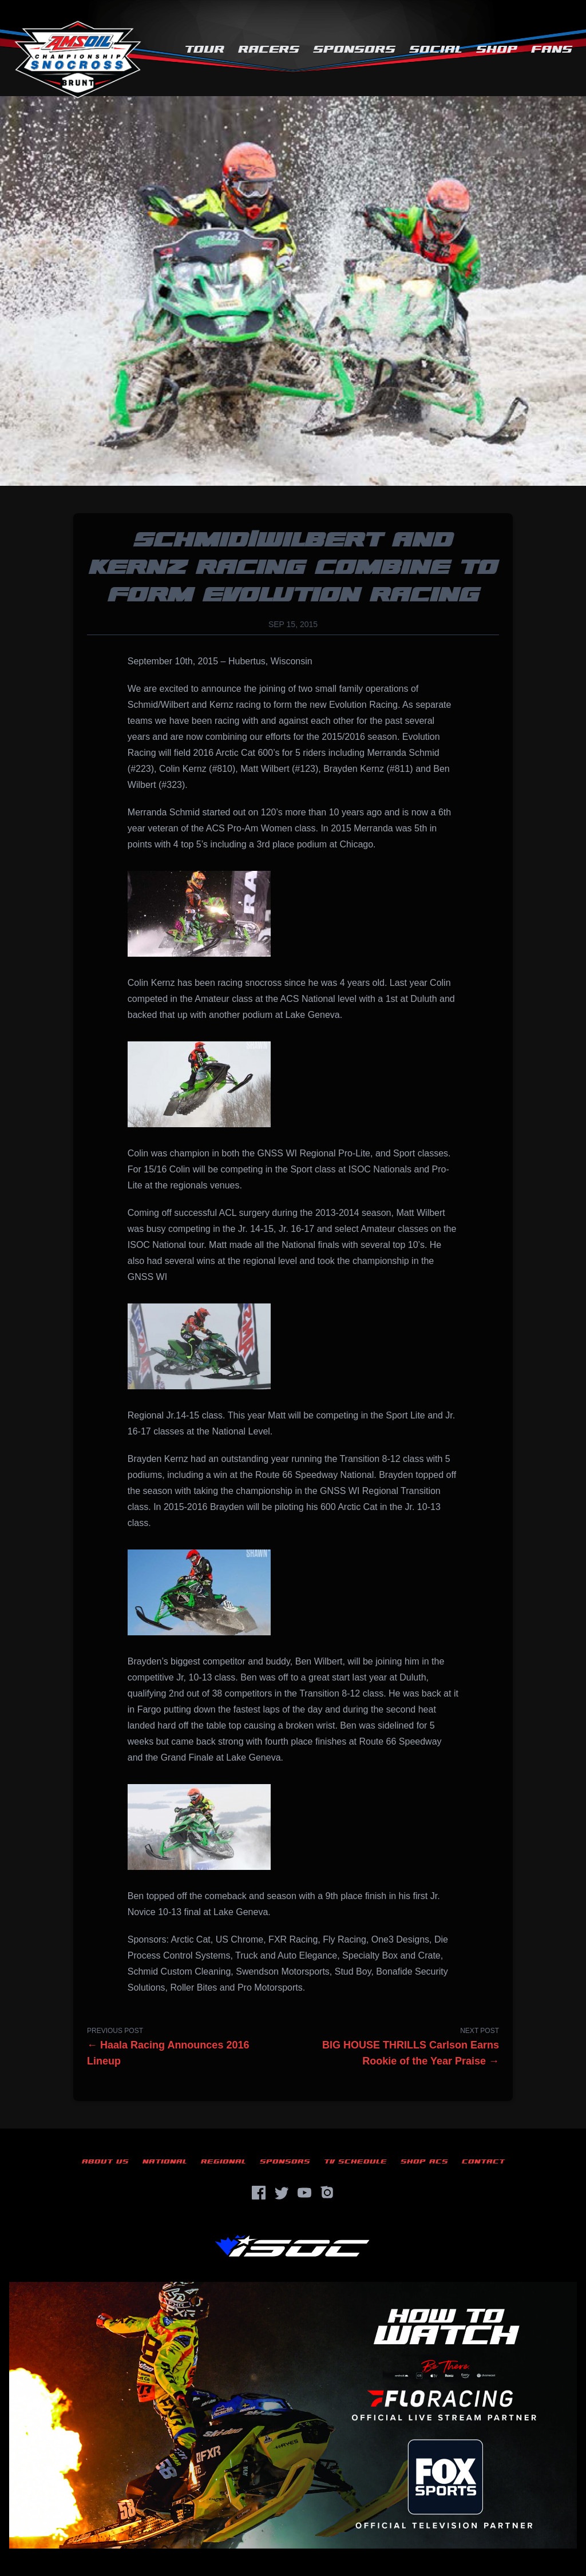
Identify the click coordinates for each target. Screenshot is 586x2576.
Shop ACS (424, 2161)
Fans (551, 49)
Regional (223, 2161)
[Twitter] (281, 2192)
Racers (268, 49)
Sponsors (354, 49)
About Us (105, 2161)
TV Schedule (355, 2161)
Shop (496, 49)
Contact (483, 2161)
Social (435, 49)
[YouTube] (304, 2192)
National (164, 2161)
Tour (204, 49)
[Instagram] (327, 2192)
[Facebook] (259, 2192)
